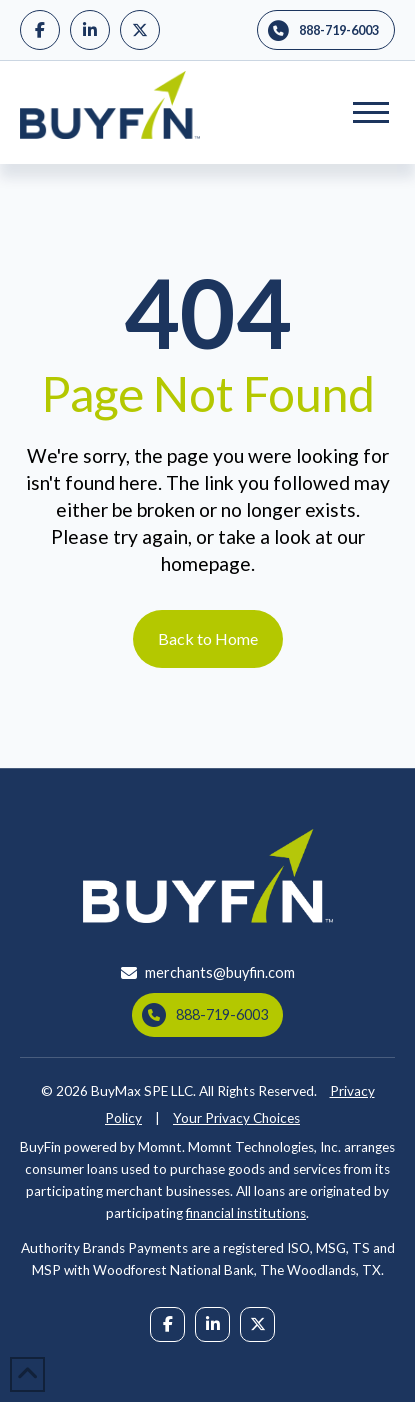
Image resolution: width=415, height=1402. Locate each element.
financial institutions (246, 1213)
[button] (371, 112)
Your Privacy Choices (236, 1118)
